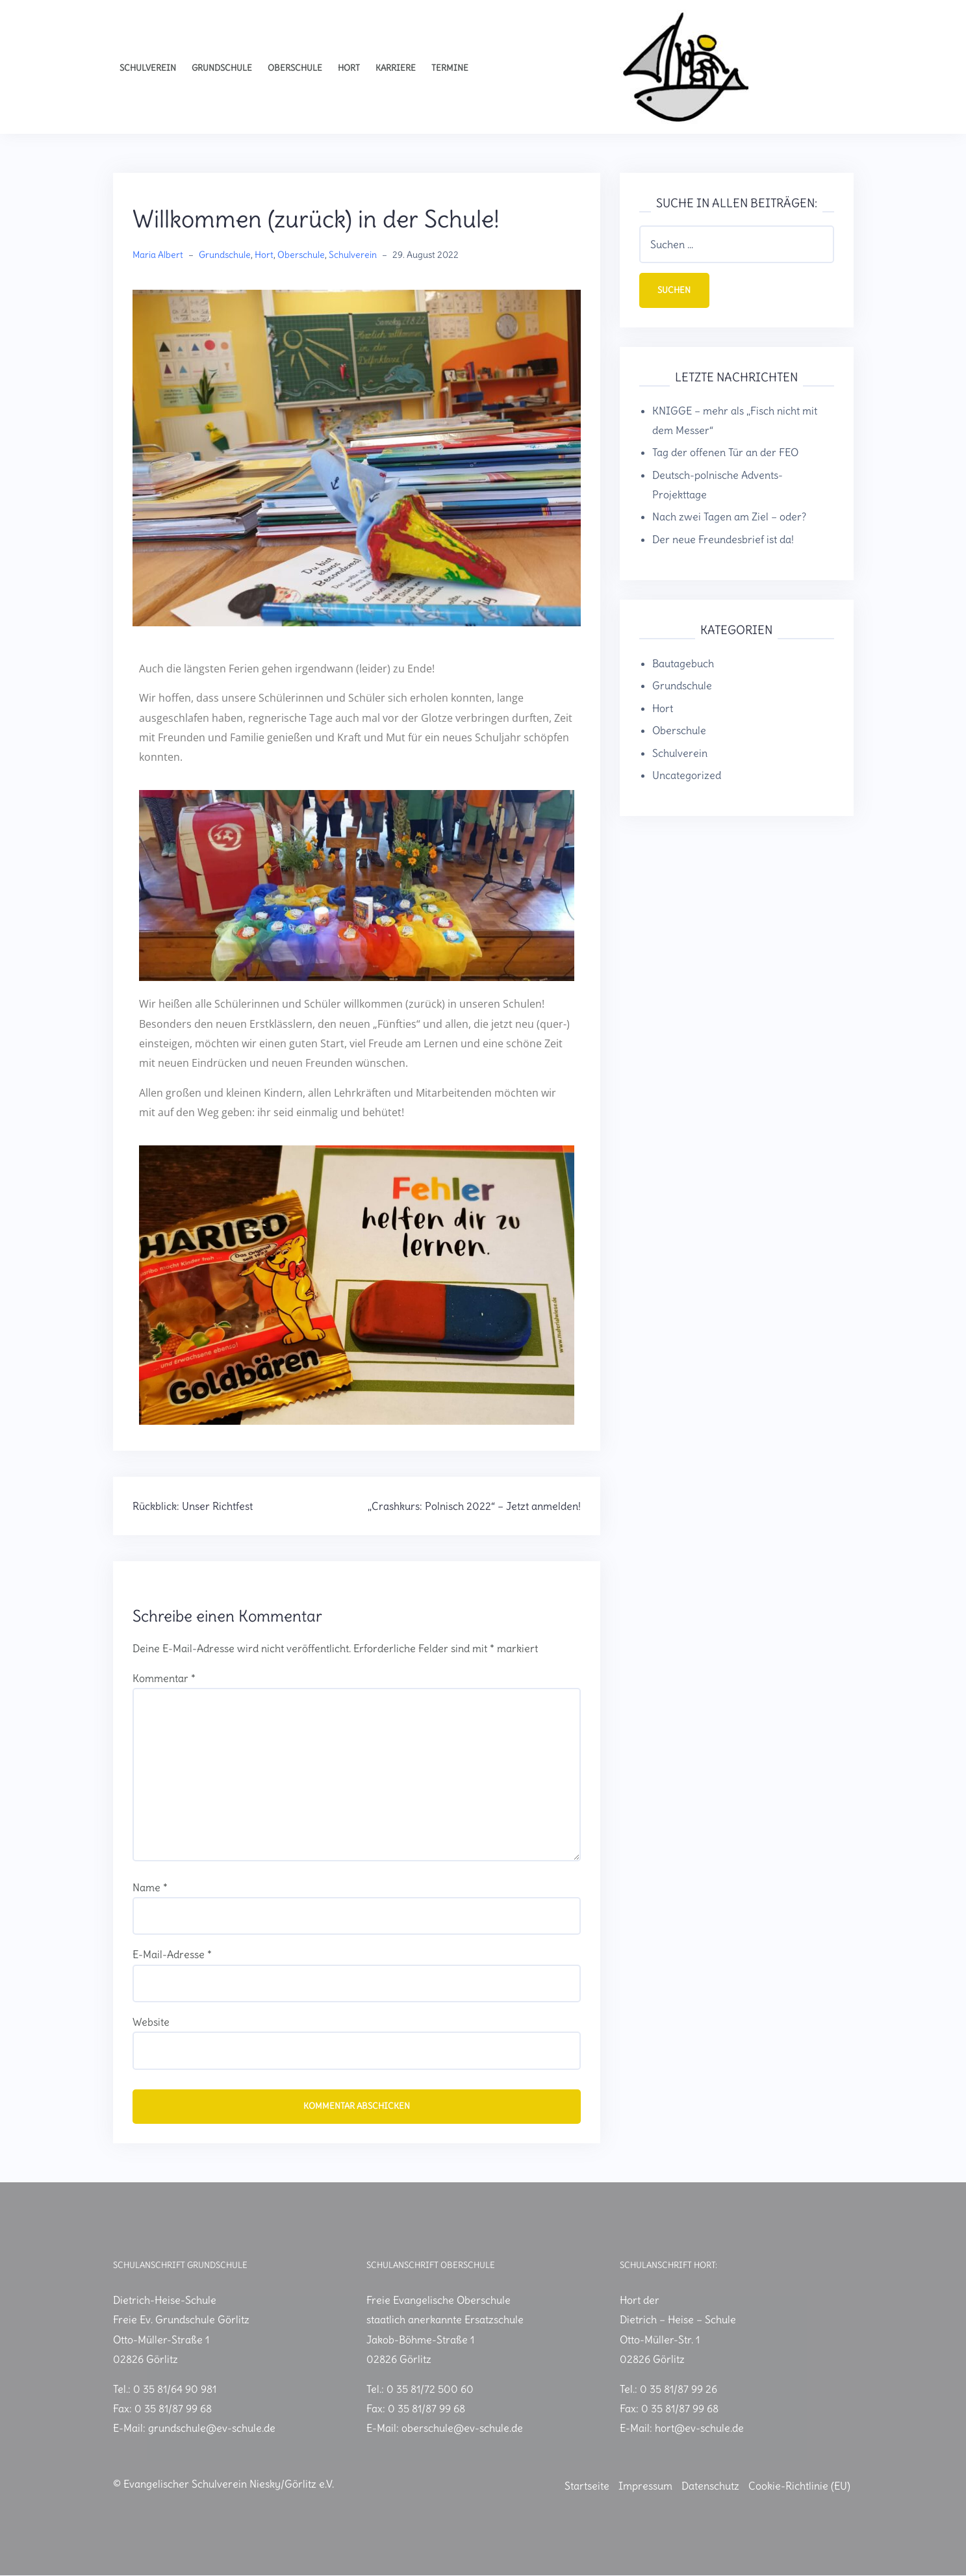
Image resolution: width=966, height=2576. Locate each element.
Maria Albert (158, 255)
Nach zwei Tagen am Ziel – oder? (729, 517)
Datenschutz (710, 2486)
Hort (349, 67)
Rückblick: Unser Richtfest (193, 1505)
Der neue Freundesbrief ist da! (723, 539)
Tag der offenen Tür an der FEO (725, 452)
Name (150, 1887)
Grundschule (222, 67)
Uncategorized (686, 775)
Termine (449, 67)
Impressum (645, 2486)
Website (151, 2021)
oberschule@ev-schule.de (462, 2428)
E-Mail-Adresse (172, 1954)
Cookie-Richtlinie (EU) (799, 2486)
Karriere (395, 67)
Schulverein (148, 67)
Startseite (587, 2486)
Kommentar (164, 1678)
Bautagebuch (683, 663)
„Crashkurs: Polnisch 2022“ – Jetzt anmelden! (474, 1505)
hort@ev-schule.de (699, 2428)
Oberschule (295, 67)
